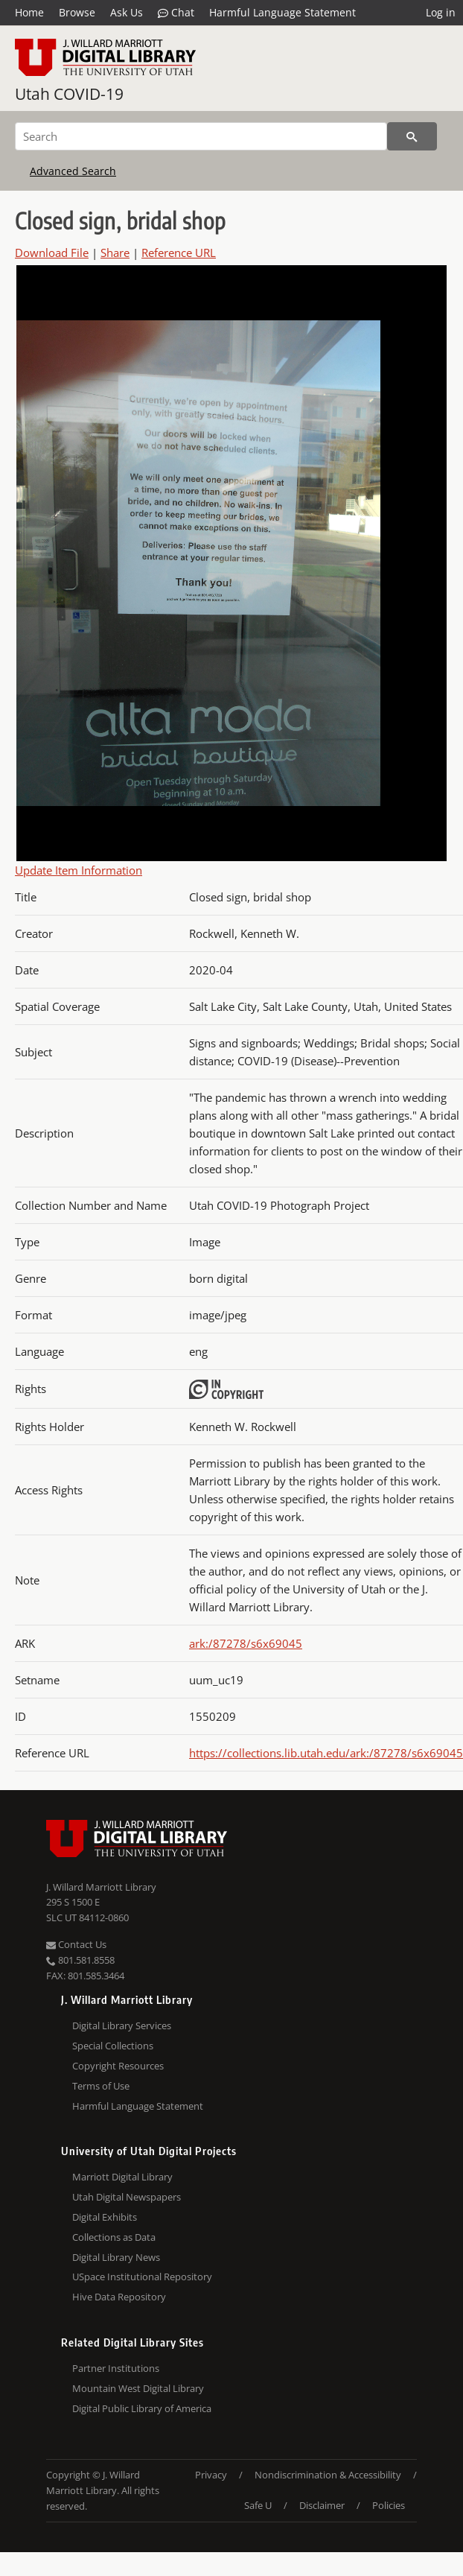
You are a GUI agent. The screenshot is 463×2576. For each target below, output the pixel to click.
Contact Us (76, 1944)
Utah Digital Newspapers (126, 2197)
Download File (52, 252)
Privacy (211, 2474)
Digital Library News (116, 2257)
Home (29, 12)
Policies (388, 2505)
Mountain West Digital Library (138, 2388)
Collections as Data (114, 2237)
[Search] (201, 136)
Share (115, 252)
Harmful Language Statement (282, 12)
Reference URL (178, 252)
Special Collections (112, 2045)
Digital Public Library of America (141, 2408)
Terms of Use (101, 2086)
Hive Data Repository (119, 2296)
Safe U (258, 2505)
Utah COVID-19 (69, 93)
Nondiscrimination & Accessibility (328, 2474)
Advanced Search (73, 171)
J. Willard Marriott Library (101, 1887)
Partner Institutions (115, 2368)
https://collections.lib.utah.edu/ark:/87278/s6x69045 (326, 1752)
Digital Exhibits (104, 2217)
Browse (77, 12)
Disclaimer (322, 2505)
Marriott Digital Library (122, 2176)
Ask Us (126, 12)
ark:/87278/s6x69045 (245, 1643)
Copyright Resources (118, 2065)
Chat (176, 12)
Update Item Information (78, 870)
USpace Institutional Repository (142, 2276)
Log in (441, 12)
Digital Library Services (121, 2025)
